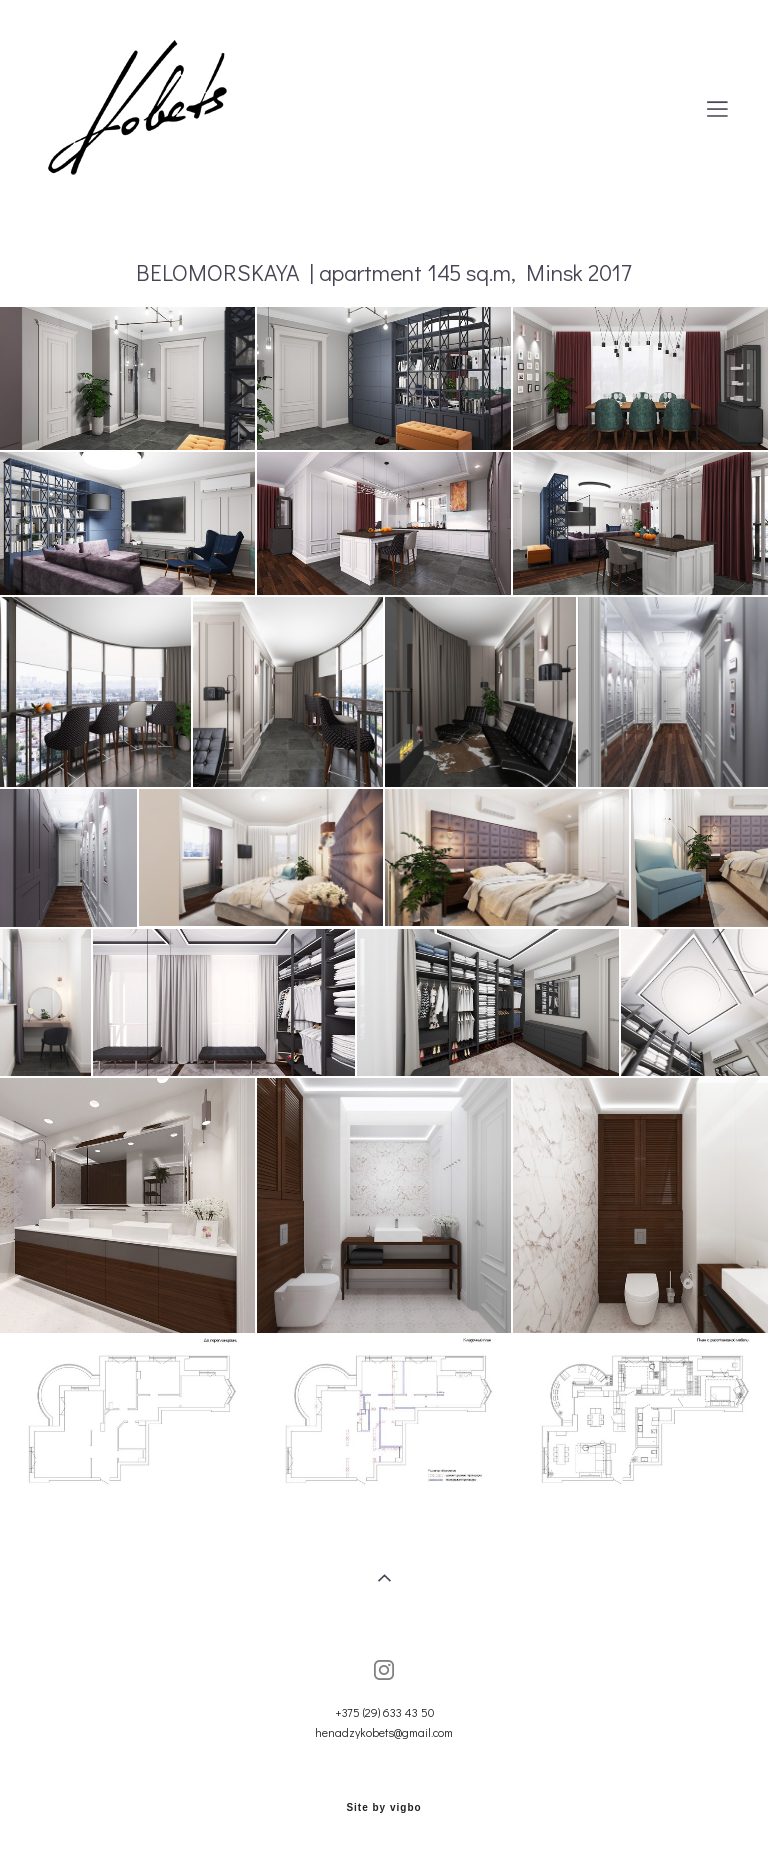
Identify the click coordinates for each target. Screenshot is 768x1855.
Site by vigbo (383, 1808)
